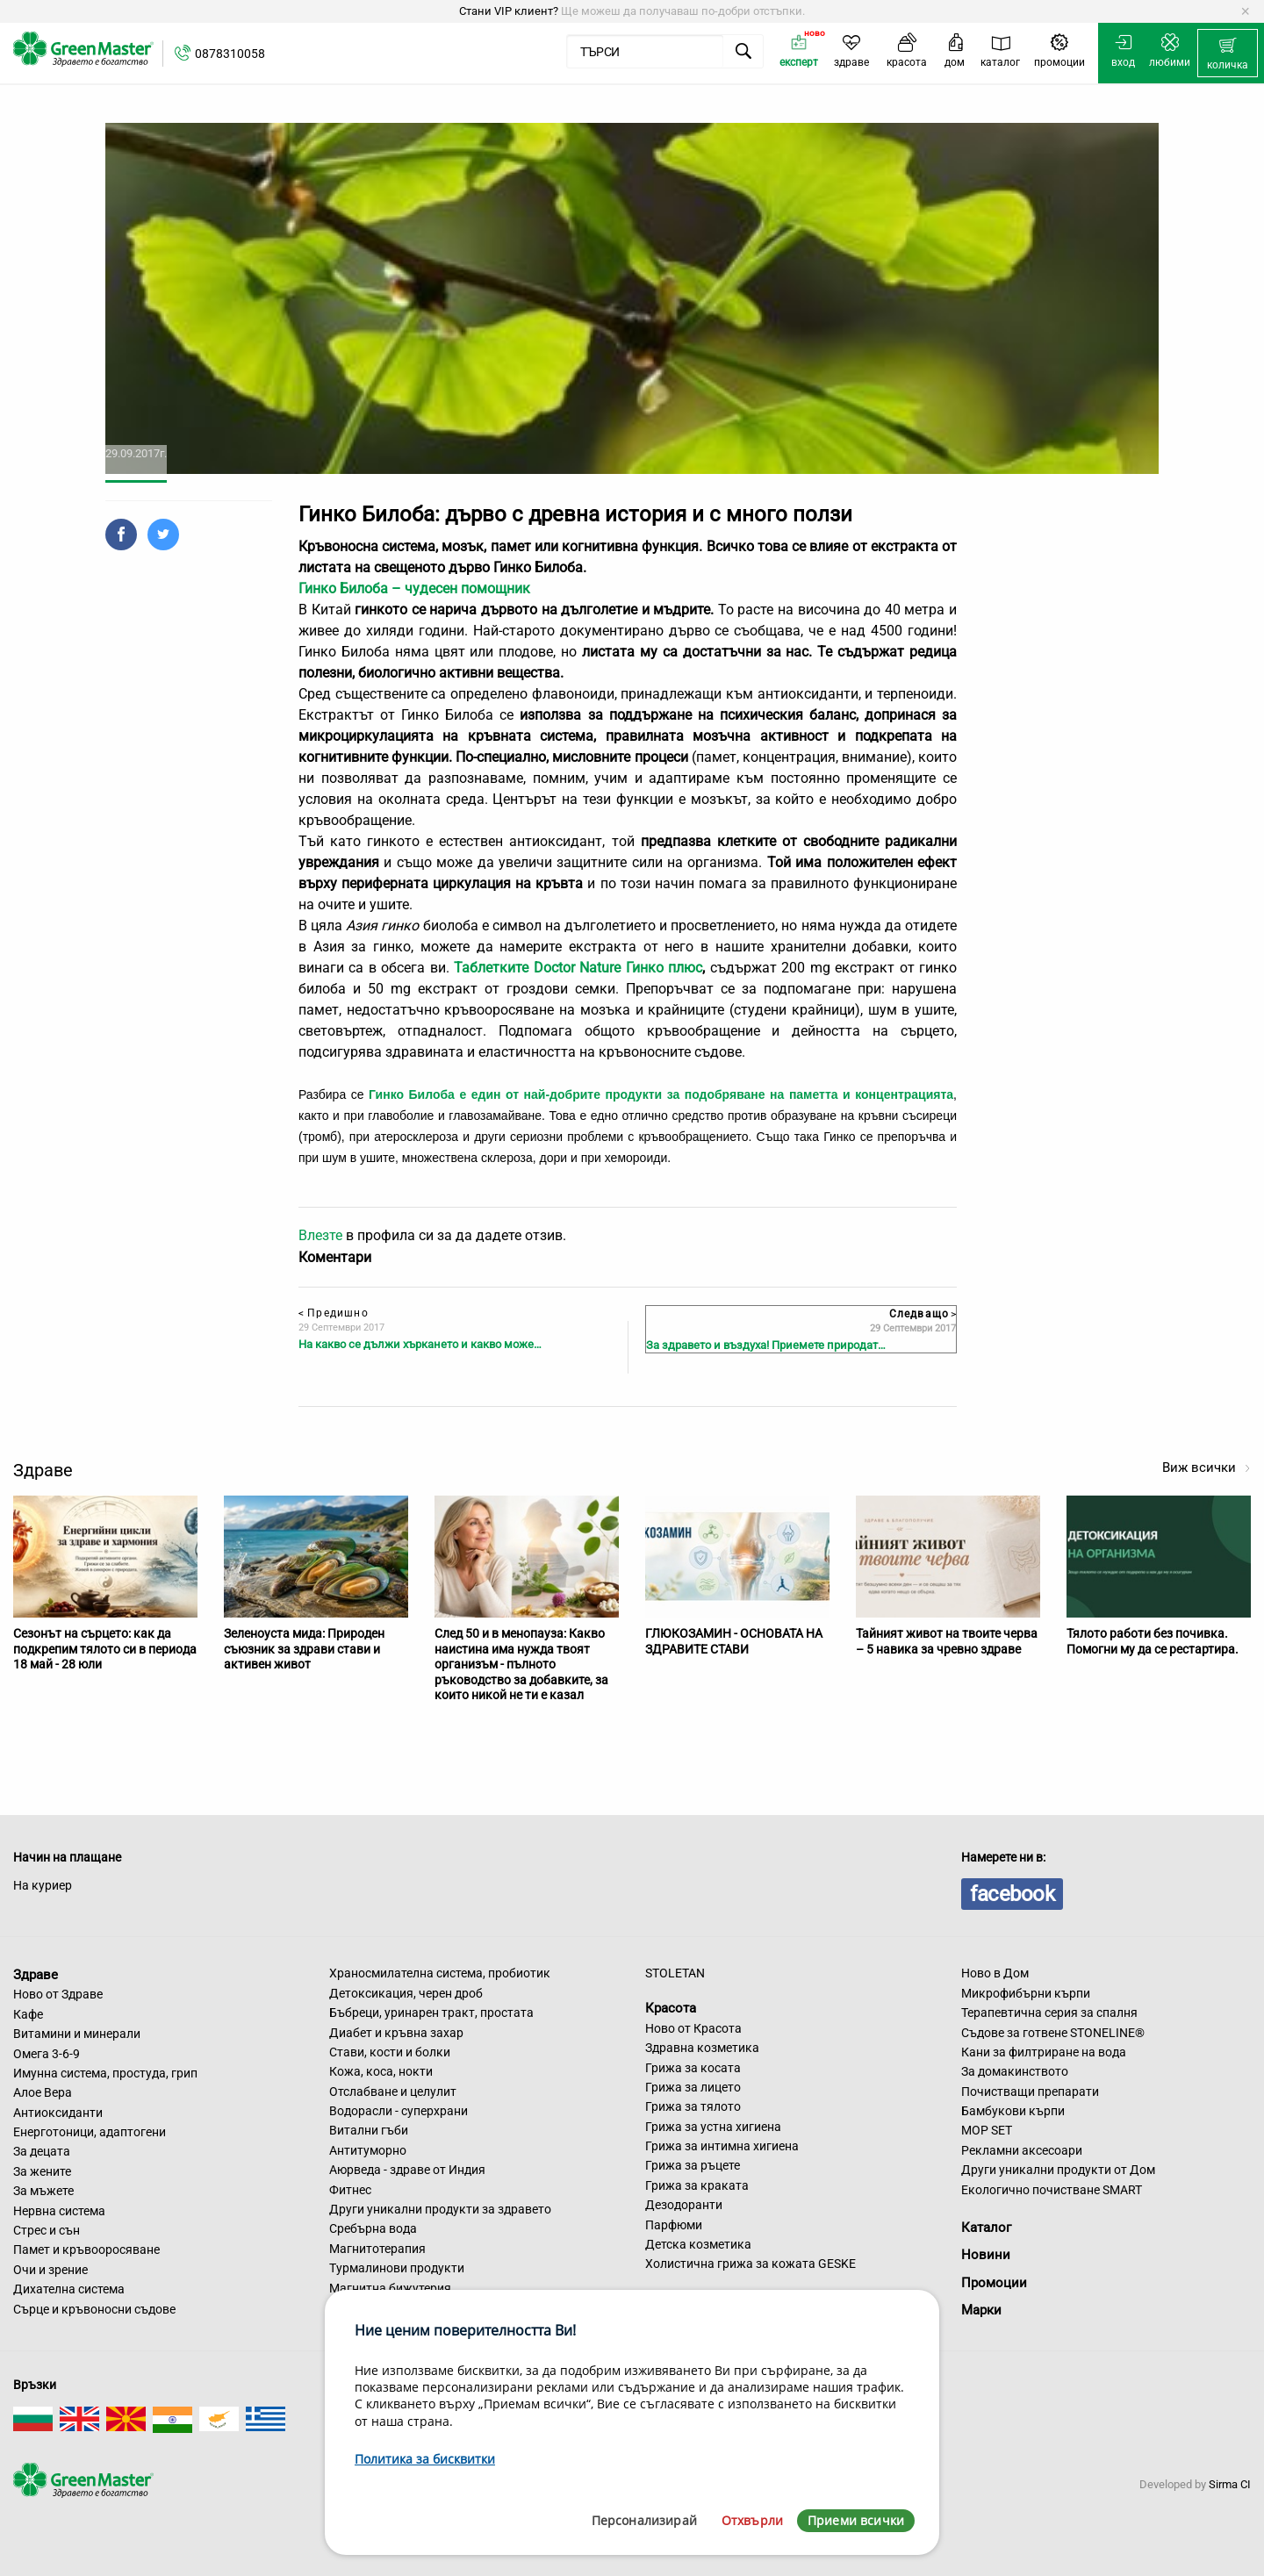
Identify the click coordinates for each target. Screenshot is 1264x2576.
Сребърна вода (373, 2228)
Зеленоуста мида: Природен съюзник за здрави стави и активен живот (304, 1648)
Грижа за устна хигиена (713, 2127)
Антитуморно (367, 2150)
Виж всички (1206, 1467)
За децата (41, 2151)
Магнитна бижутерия (390, 2288)
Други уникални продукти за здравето (440, 2209)
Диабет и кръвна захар (396, 2033)
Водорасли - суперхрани (398, 2111)
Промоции (994, 2283)
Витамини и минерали (76, 2034)
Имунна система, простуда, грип (105, 2073)
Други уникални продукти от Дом (1058, 2170)
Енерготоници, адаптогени (89, 2132)
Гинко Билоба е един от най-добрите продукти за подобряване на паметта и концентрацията (661, 1094)
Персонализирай (644, 2520)
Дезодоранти (683, 2205)
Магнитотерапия (377, 2249)
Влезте (320, 1235)
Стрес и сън (46, 2230)
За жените (42, 2171)
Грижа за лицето (693, 2087)
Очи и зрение (50, 2270)
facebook (1012, 1894)
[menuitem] (1227, 53)
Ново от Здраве (58, 1994)
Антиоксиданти (58, 2113)
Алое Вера (42, 2092)
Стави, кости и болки (389, 2052)
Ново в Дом (995, 1973)
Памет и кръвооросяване (86, 2249)
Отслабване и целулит (392, 2091)
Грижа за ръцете (692, 2165)
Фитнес (350, 2190)
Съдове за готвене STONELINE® (1053, 2033)
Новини (985, 2255)
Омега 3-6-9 (46, 2054)
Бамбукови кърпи (1013, 2111)
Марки (981, 2310)
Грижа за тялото (693, 2106)
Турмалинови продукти (396, 2268)
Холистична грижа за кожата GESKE (750, 2264)
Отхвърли (752, 2520)
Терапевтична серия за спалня (1049, 2013)
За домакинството (1014, 2071)
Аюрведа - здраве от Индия (407, 2170)
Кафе (28, 2014)
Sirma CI (1230, 2484)
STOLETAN (675, 1973)
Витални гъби (368, 2130)
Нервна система (59, 2211)
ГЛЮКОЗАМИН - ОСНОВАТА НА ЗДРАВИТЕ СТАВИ (733, 1641)
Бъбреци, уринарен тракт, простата (431, 2013)
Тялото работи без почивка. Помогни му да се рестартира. (1152, 1641)
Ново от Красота (693, 2028)
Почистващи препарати (1030, 2091)
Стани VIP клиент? (508, 11)
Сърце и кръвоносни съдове (94, 2309)
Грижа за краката (697, 2185)
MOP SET (986, 2130)
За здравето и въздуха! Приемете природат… (766, 1345)
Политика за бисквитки (425, 2458)
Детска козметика (698, 2244)
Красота (670, 2008)
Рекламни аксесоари (1021, 2150)
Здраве (35, 1974)
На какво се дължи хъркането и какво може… (420, 1344)
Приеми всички (856, 2520)
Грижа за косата (693, 2068)
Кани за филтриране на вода (1043, 2052)
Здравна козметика (702, 2048)
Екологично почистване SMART (1051, 2190)
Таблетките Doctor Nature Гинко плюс (578, 967)
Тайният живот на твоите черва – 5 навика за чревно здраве (947, 1641)
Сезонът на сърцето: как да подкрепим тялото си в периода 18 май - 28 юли (105, 1648)
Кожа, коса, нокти (381, 2071)
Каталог (986, 2227)
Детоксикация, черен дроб (406, 1993)
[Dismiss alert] (1245, 11)
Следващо (922, 1314)
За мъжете (43, 2191)
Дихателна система (69, 2289)
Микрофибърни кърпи (1025, 1993)
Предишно (333, 1313)
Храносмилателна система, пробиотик (439, 1973)
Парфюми (673, 2225)
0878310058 (230, 54)
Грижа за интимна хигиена (722, 2146)
